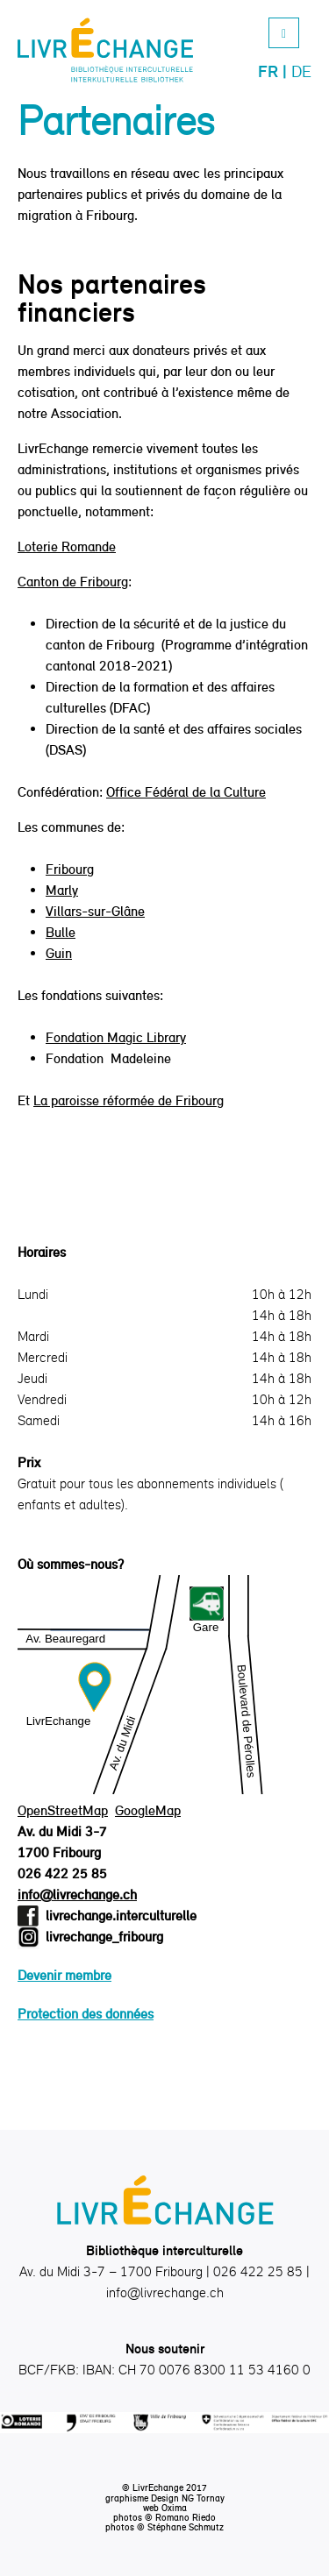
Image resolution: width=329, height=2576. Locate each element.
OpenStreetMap (63, 1810)
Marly (62, 890)
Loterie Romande (67, 546)
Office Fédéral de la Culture (186, 792)
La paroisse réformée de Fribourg (128, 1100)
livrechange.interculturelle (121, 1915)
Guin (59, 953)
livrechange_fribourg (104, 1936)
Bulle (60, 932)
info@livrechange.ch (77, 1894)
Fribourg (70, 869)
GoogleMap (148, 1810)
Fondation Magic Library (116, 1037)
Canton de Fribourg (73, 581)
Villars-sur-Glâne (95, 911)
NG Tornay (203, 2498)
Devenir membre (64, 1975)
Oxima (174, 2507)
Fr (268, 71)
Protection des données (86, 2013)
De (301, 71)
